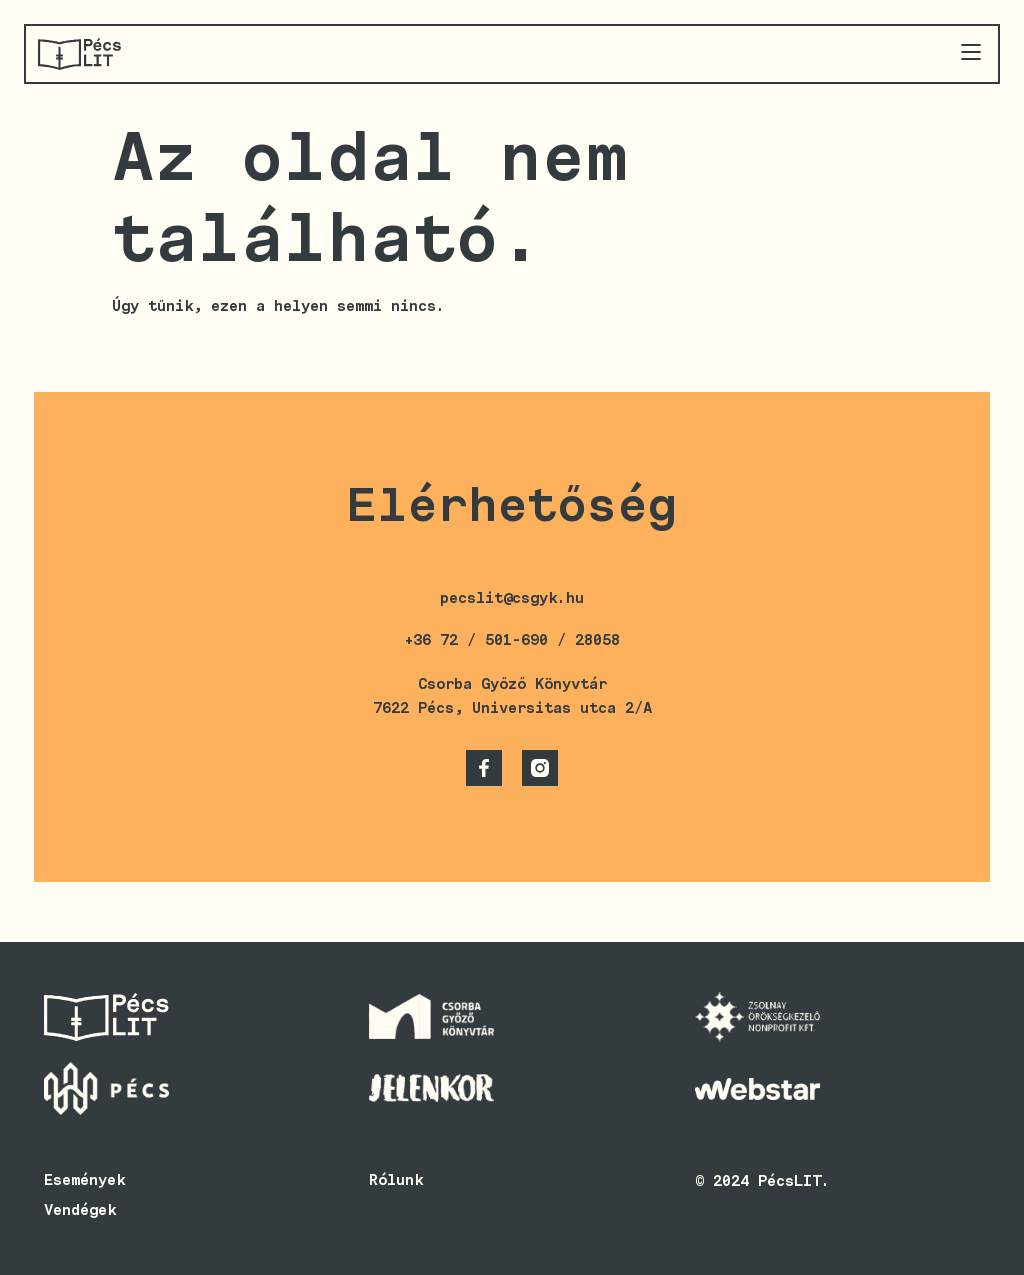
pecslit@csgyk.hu (512, 598)
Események (84, 1180)
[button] (971, 53)
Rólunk (396, 1180)
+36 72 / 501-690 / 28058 (512, 640)
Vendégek (80, 1210)
